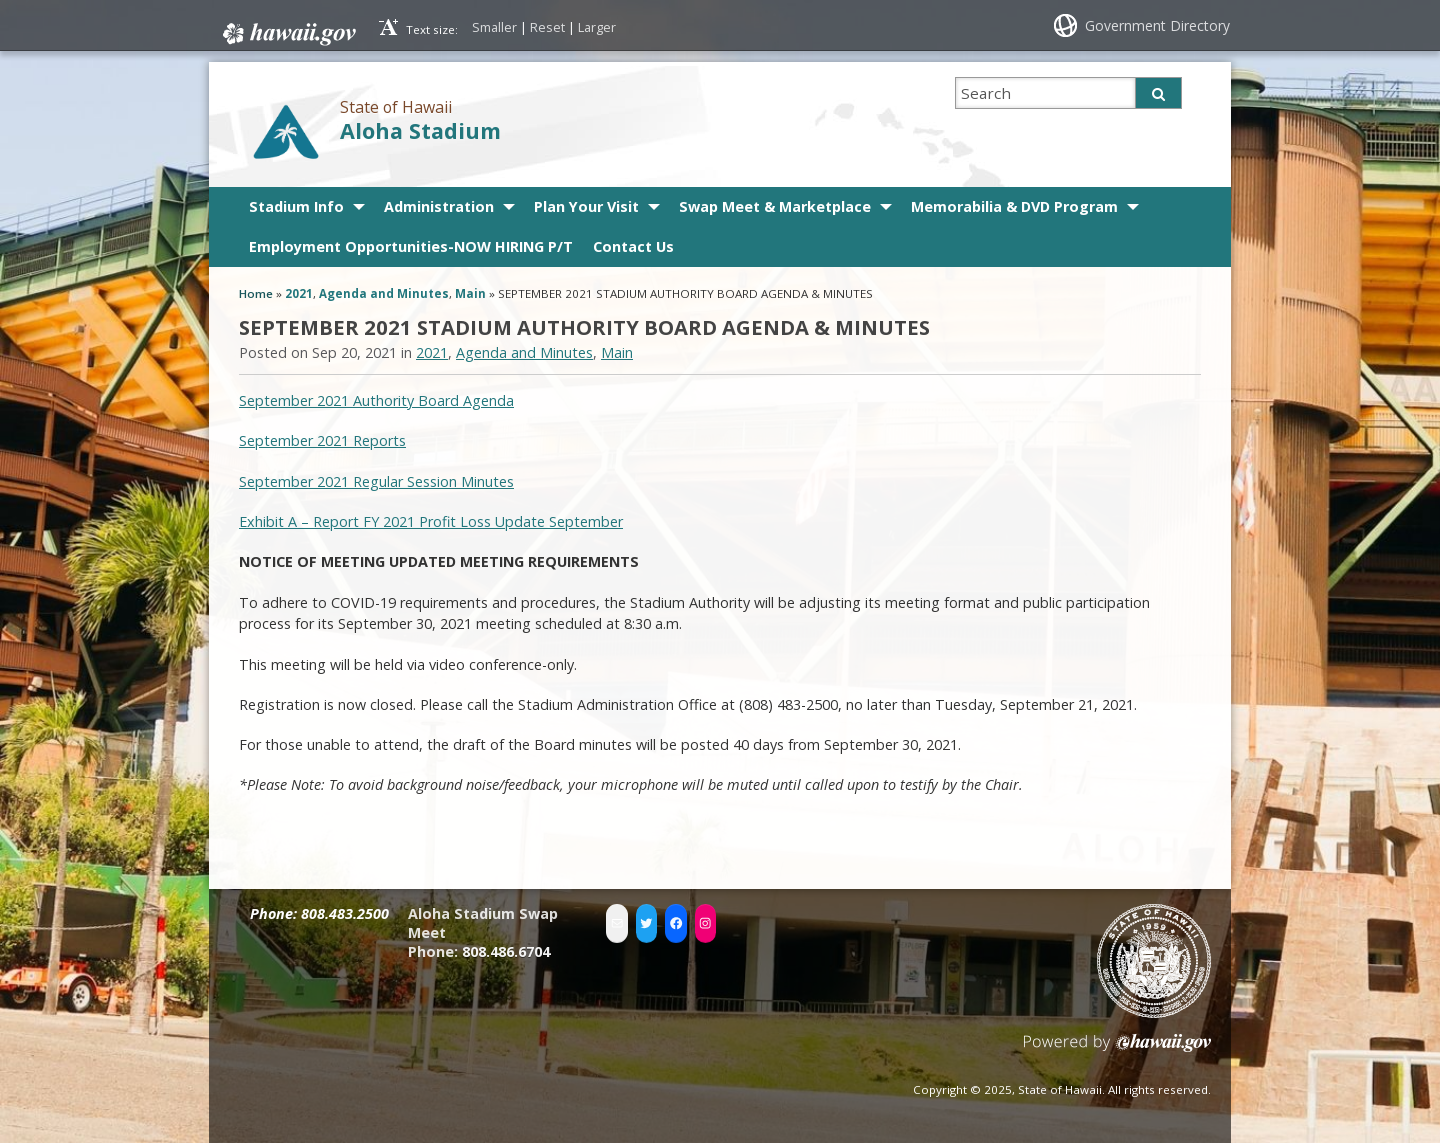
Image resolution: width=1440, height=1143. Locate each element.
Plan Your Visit (586, 206)
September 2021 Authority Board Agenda (376, 400)
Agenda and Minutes (384, 293)
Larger (597, 27)
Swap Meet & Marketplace (775, 206)
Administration (439, 206)
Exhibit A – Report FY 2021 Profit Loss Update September (431, 521)
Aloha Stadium (420, 130)
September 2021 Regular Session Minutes (376, 481)
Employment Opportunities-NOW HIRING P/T (411, 246)
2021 (299, 293)
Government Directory (1157, 25)
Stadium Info (296, 206)
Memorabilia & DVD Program (1014, 206)
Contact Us (633, 246)
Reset (547, 27)
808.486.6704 (506, 951)
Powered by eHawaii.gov (1117, 1050)
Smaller (494, 27)
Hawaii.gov (287, 34)
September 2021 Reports (322, 440)
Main (470, 293)
